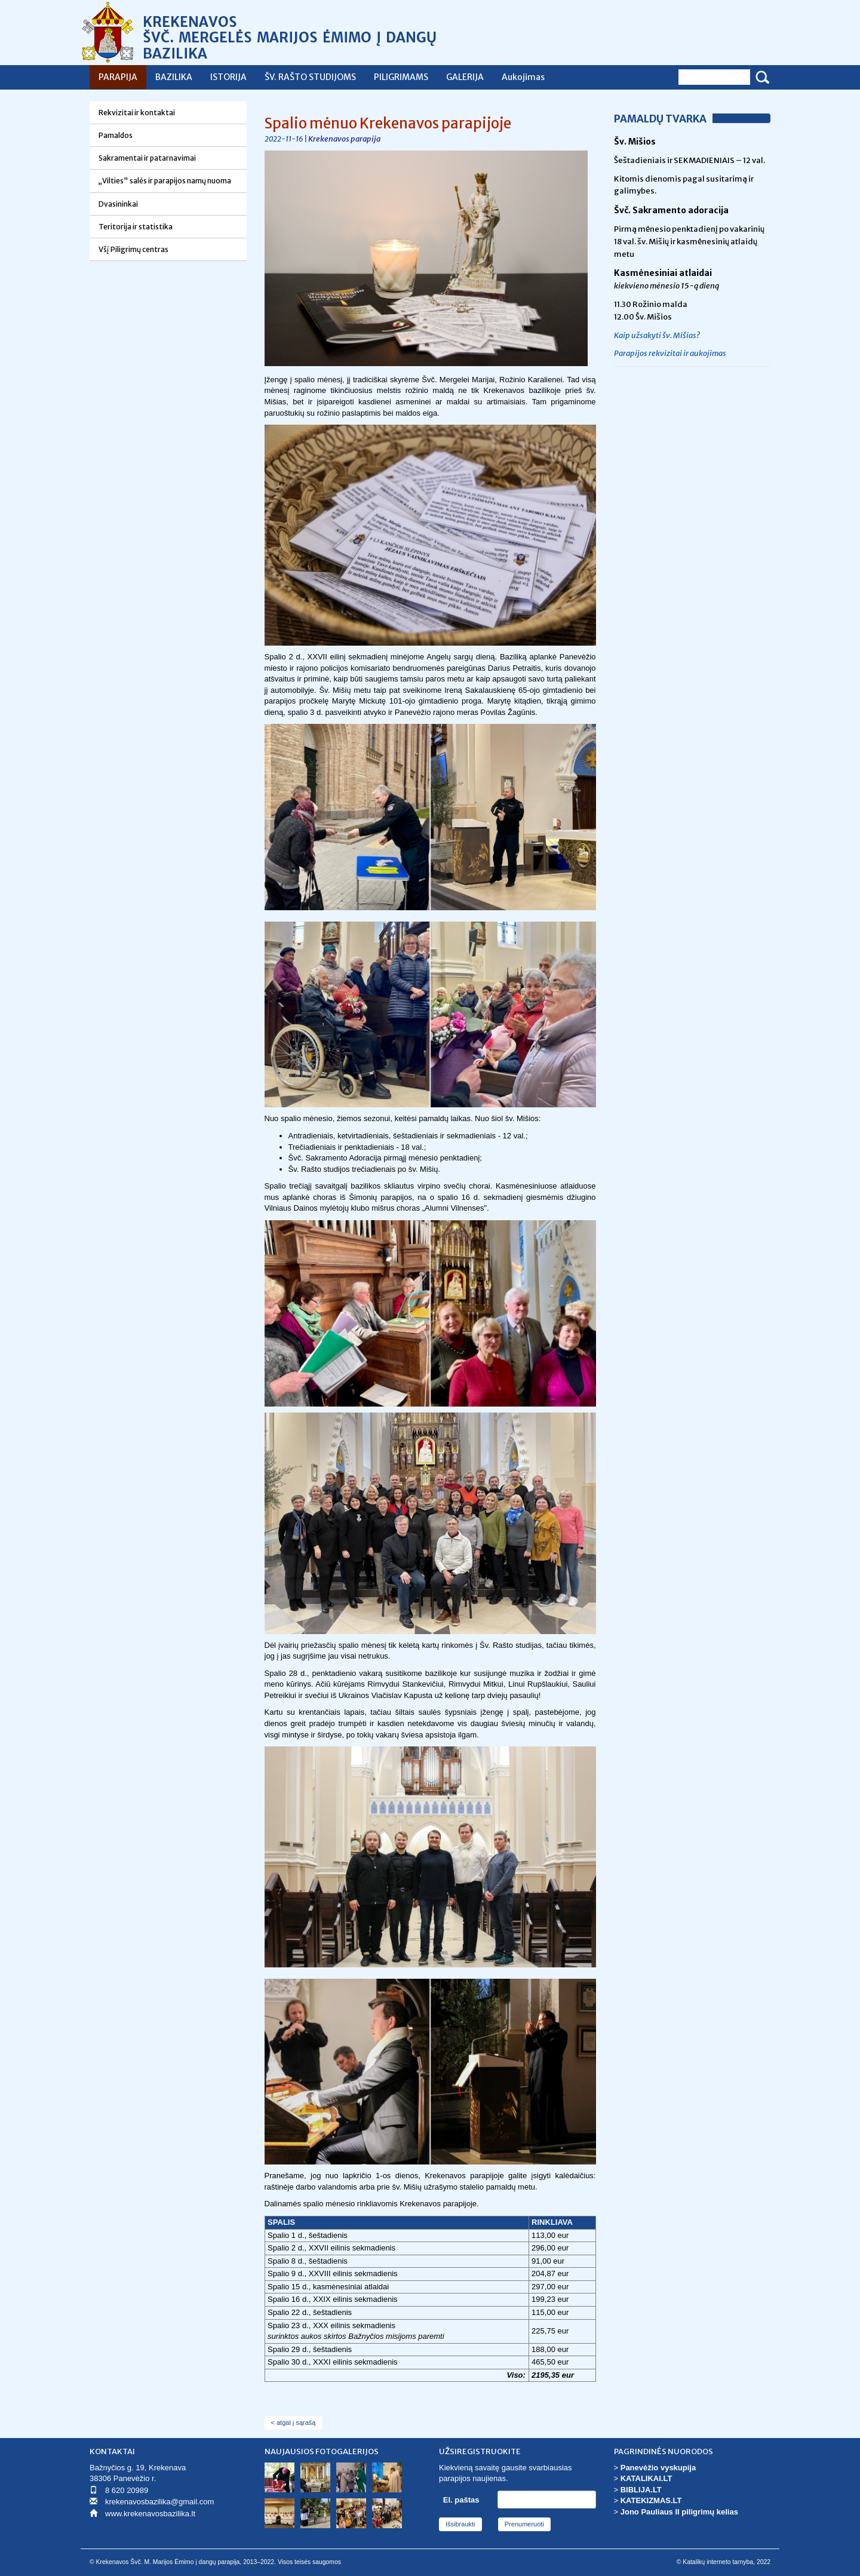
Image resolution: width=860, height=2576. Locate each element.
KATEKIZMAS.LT (651, 2500)
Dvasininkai (118, 203)
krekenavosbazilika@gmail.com (159, 2501)
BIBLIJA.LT (641, 2489)
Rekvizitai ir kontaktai (137, 112)
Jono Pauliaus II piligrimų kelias (679, 2511)
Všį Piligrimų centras (133, 249)
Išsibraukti (460, 2524)
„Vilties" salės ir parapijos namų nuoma (165, 180)
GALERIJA (465, 77)
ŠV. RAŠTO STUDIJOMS (310, 77)
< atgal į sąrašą (293, 2422)
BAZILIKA (173, 77)
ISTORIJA (228, 77)
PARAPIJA (118, 77)
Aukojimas (523, 77)
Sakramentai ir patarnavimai (147, 157)
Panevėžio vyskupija (658, 2467)
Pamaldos (116, 135)
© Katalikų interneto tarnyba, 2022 (723, 2562)
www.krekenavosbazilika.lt (150, 2513)
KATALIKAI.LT (646, 2478)
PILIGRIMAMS (401, 77)
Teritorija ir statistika (136, 226)
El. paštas (461, 2499)
